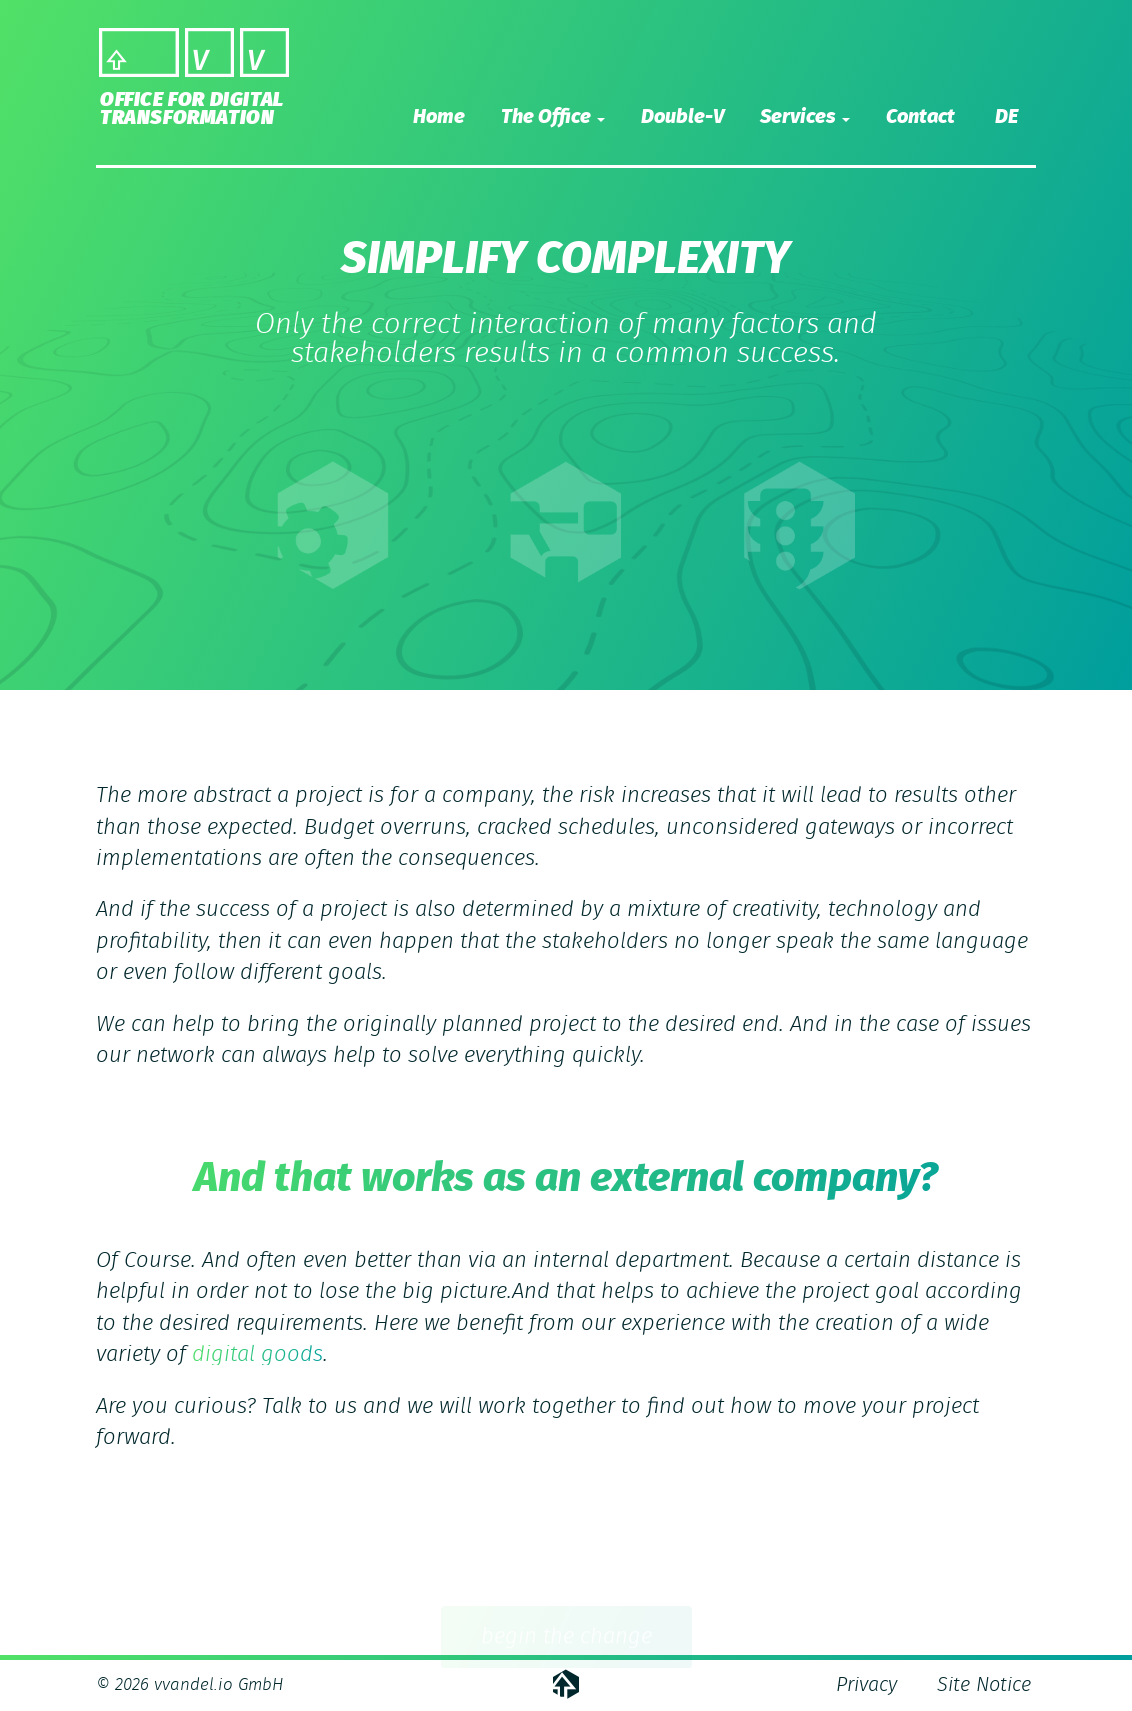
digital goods (257, 1354)
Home (439, 117)
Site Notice (984, 1685)
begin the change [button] (566, 1640)
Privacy (866, 1685)
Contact (920, 117)
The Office (553, 117)
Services (805, 117)
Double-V (682, 117)
